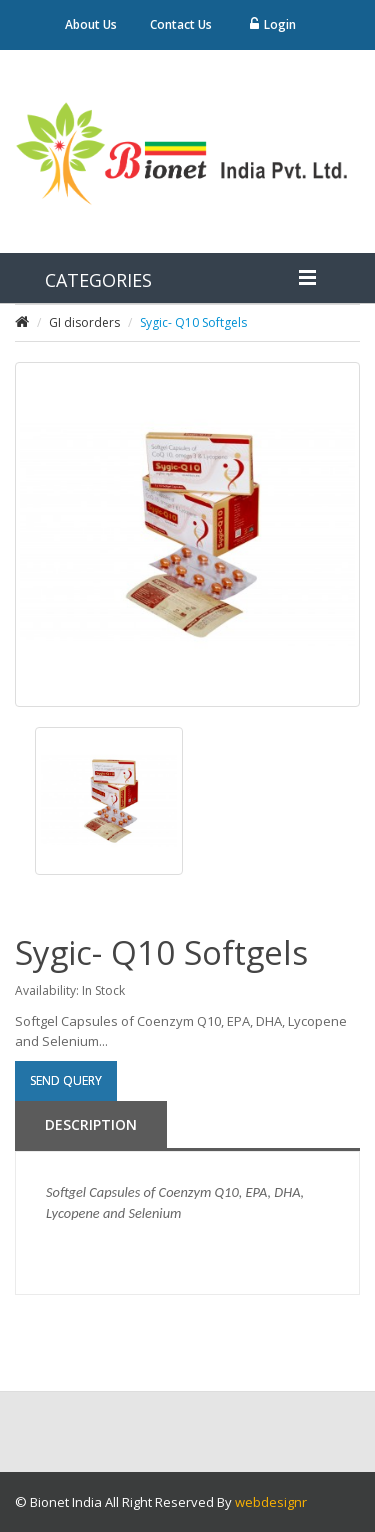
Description (91, 1124)
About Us (91, 24)
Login (273, 24)
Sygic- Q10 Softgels (193, 322)
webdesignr (271, 1502)
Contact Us (181, 24)
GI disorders (84, 322)
